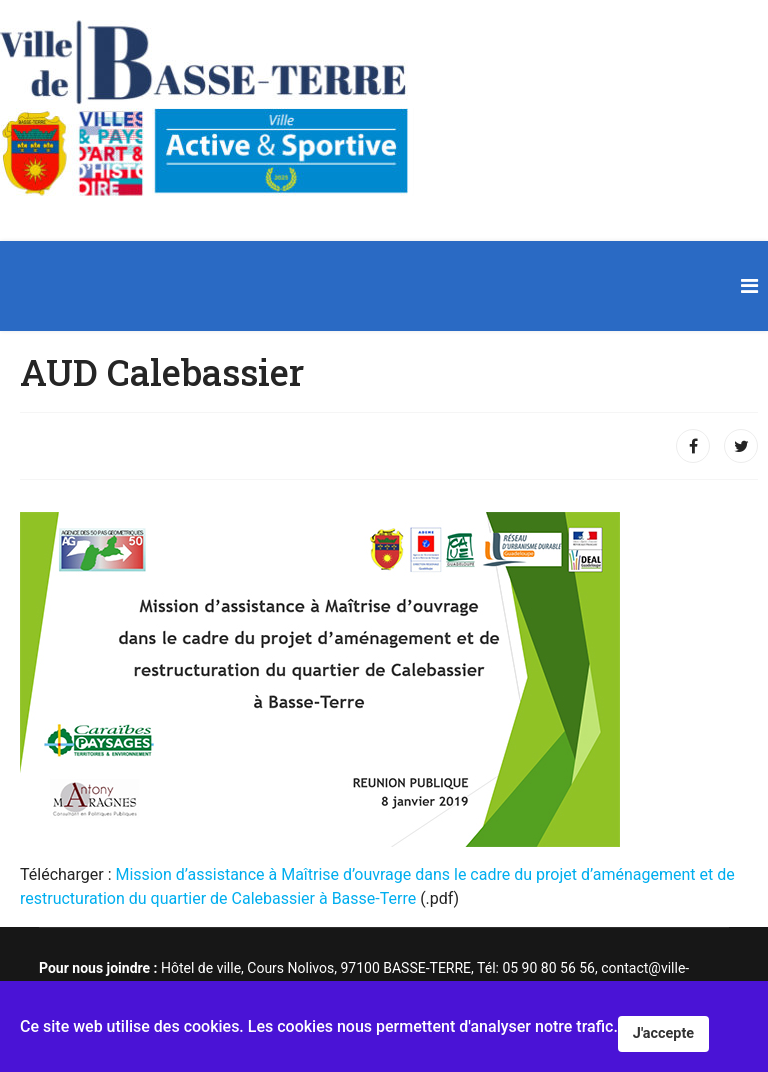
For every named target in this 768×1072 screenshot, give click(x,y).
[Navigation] (749, 286)
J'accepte (663, 1033)
